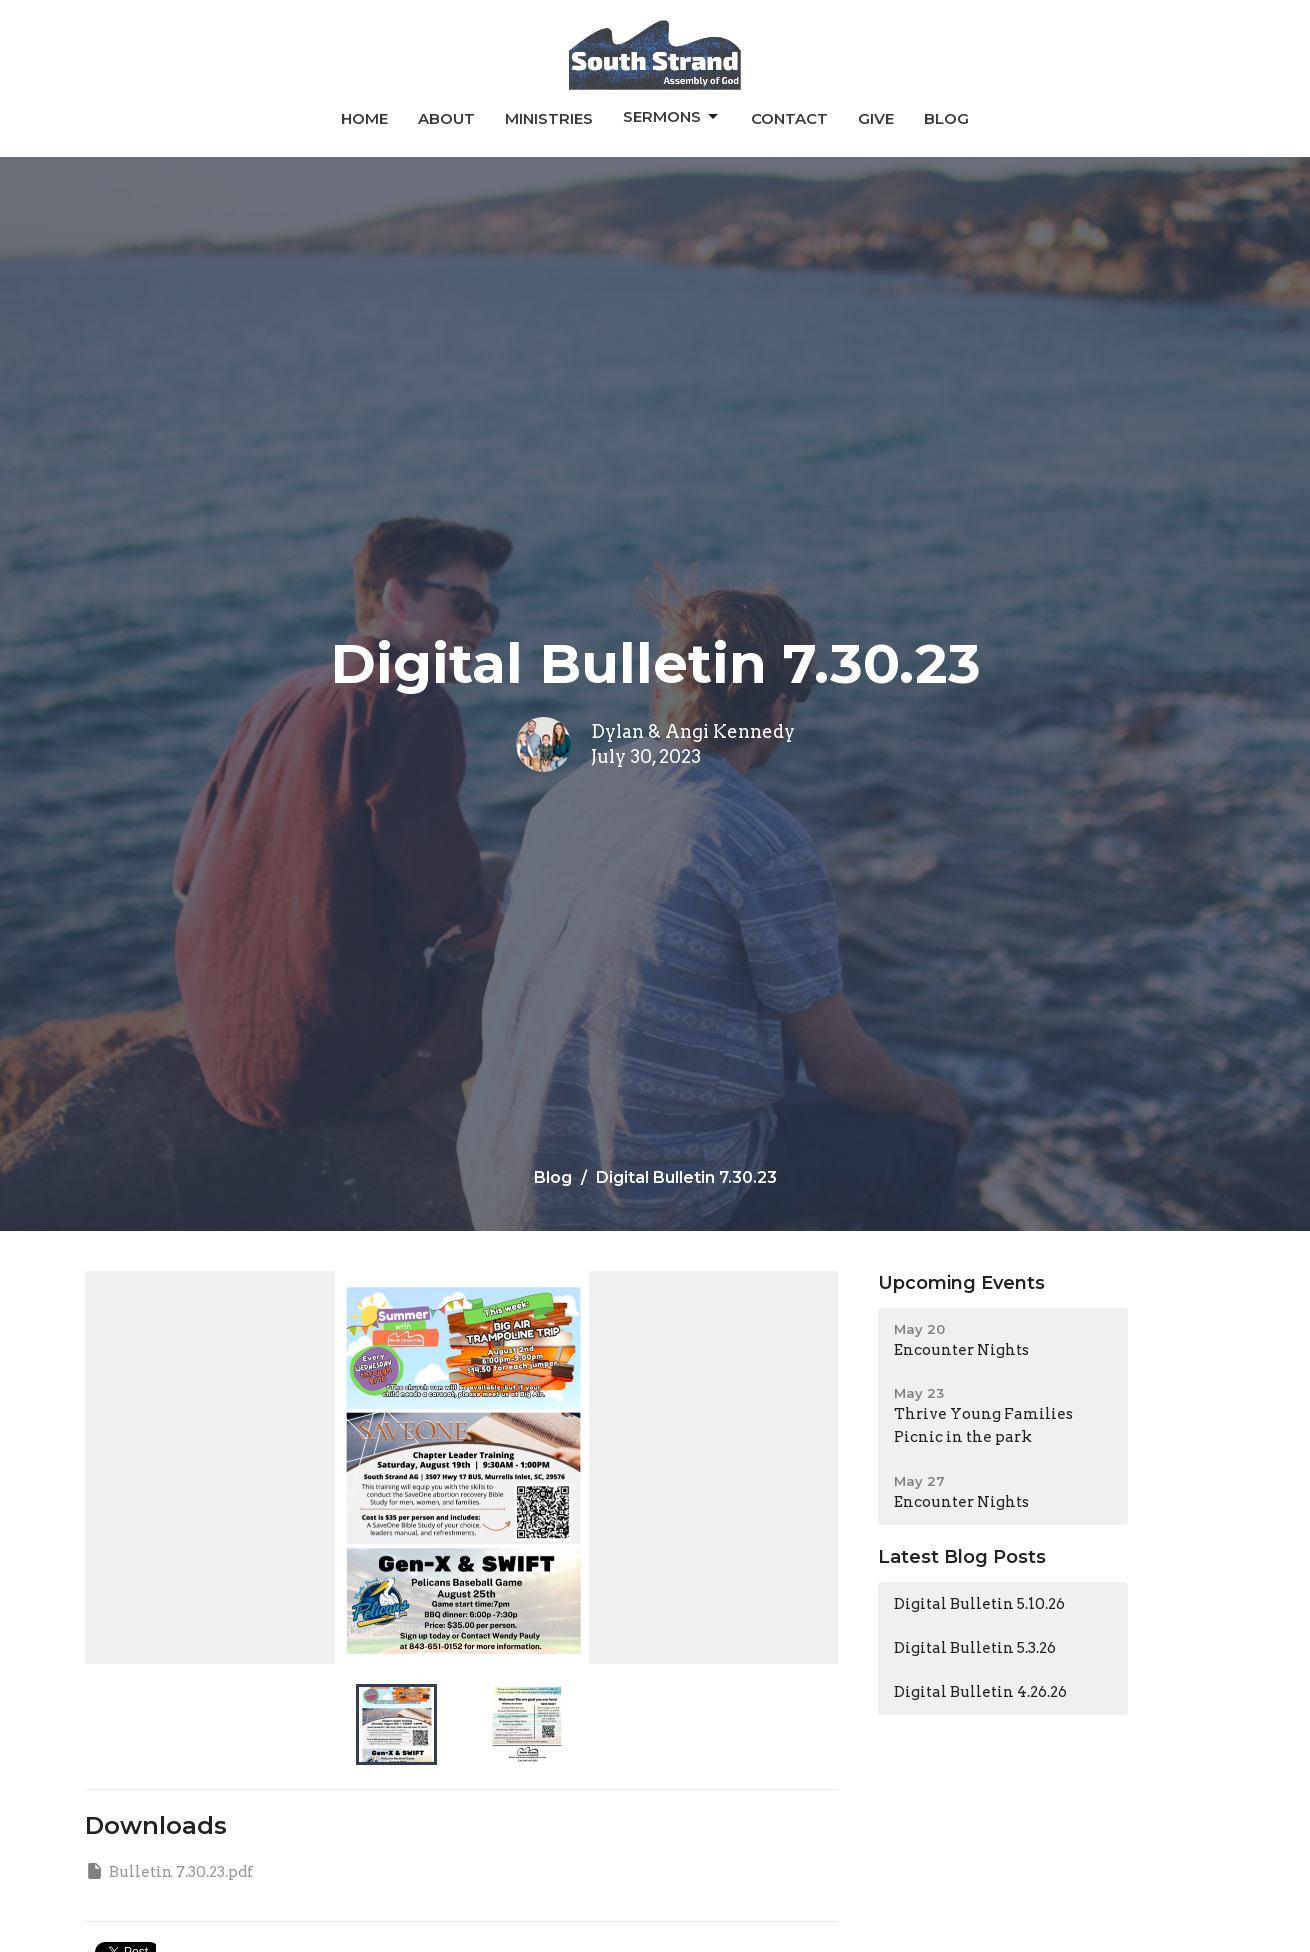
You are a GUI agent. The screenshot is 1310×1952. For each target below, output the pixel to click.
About (446, 118)
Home (364, 118)
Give (876, 118)
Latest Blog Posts (962, 1557)
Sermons (672, 117)
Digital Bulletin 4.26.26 (980, 1692)
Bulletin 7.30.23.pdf (169, 1871)
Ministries (549, 118)
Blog (946, 118)
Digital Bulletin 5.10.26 (979, 1604)
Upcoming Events (961, 1283)
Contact (789, 118)
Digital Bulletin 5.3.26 (975, 1648)
